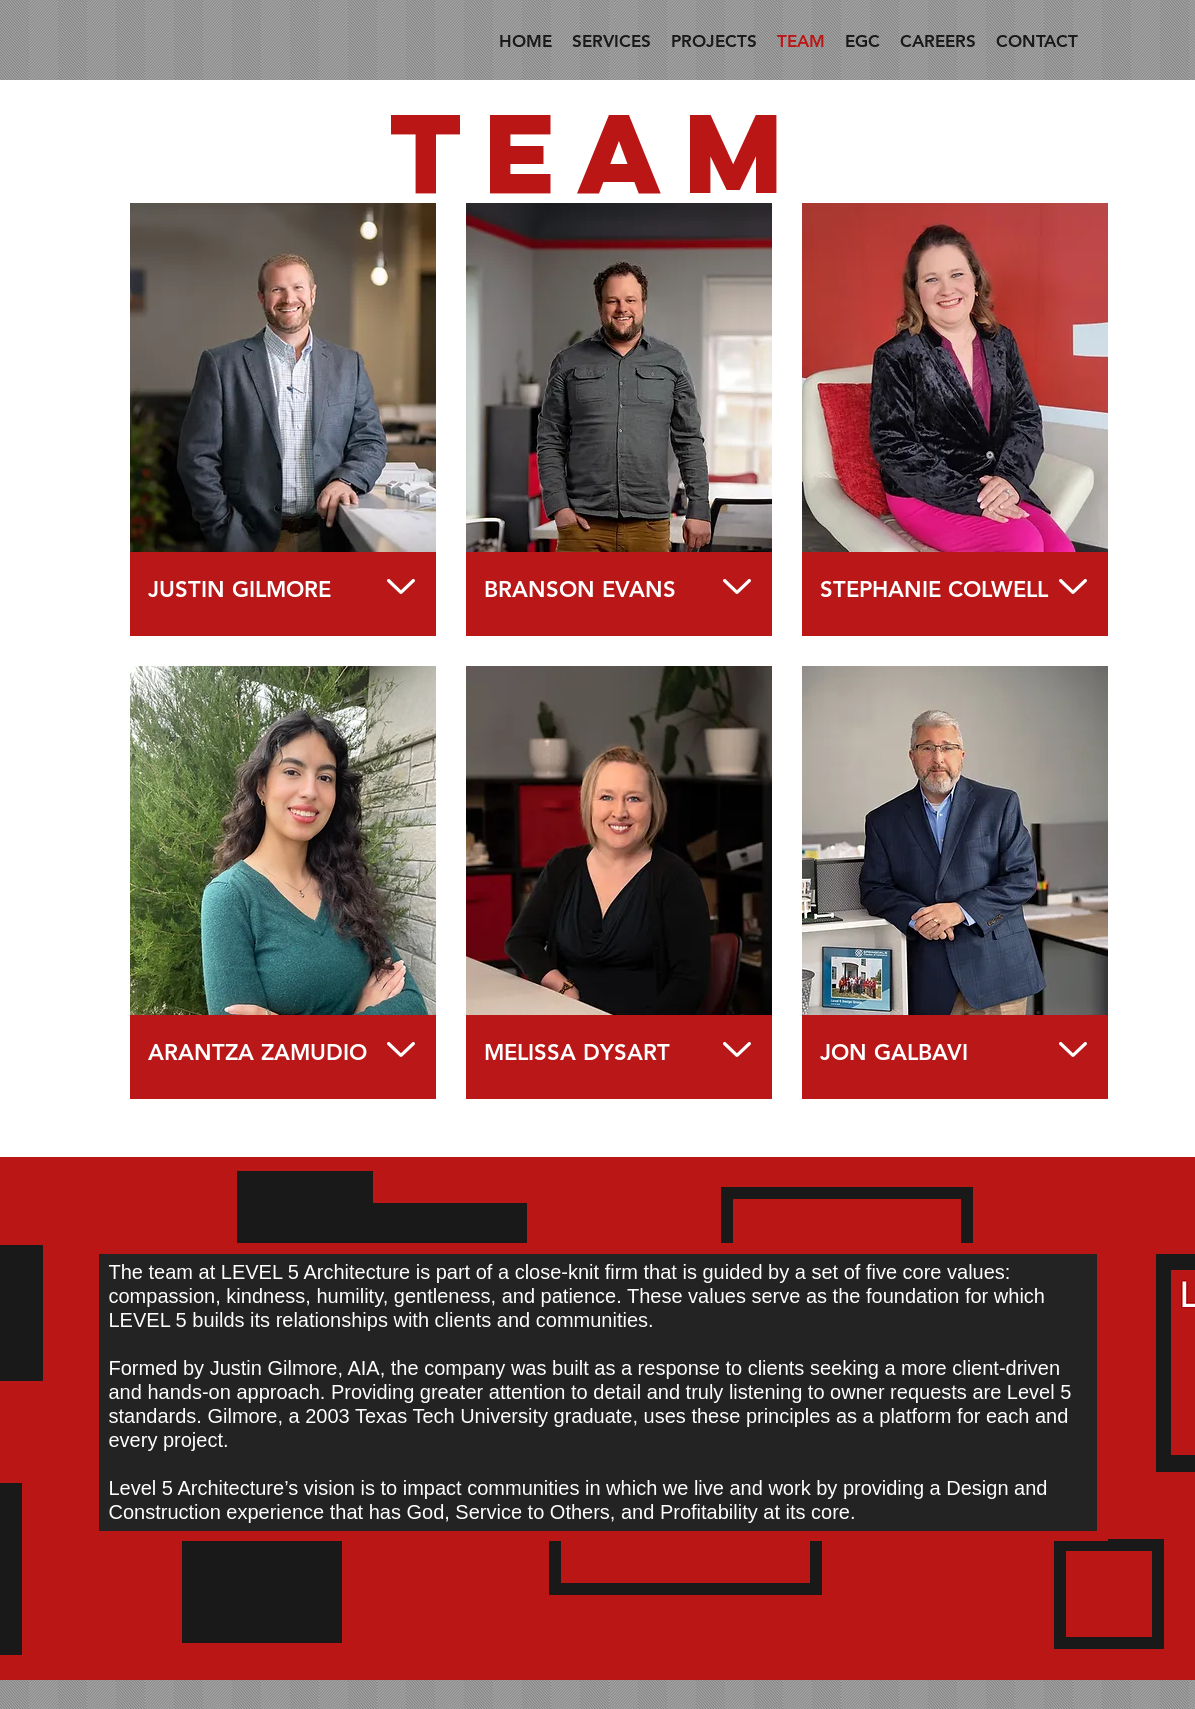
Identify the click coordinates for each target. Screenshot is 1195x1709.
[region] (283, 419)
